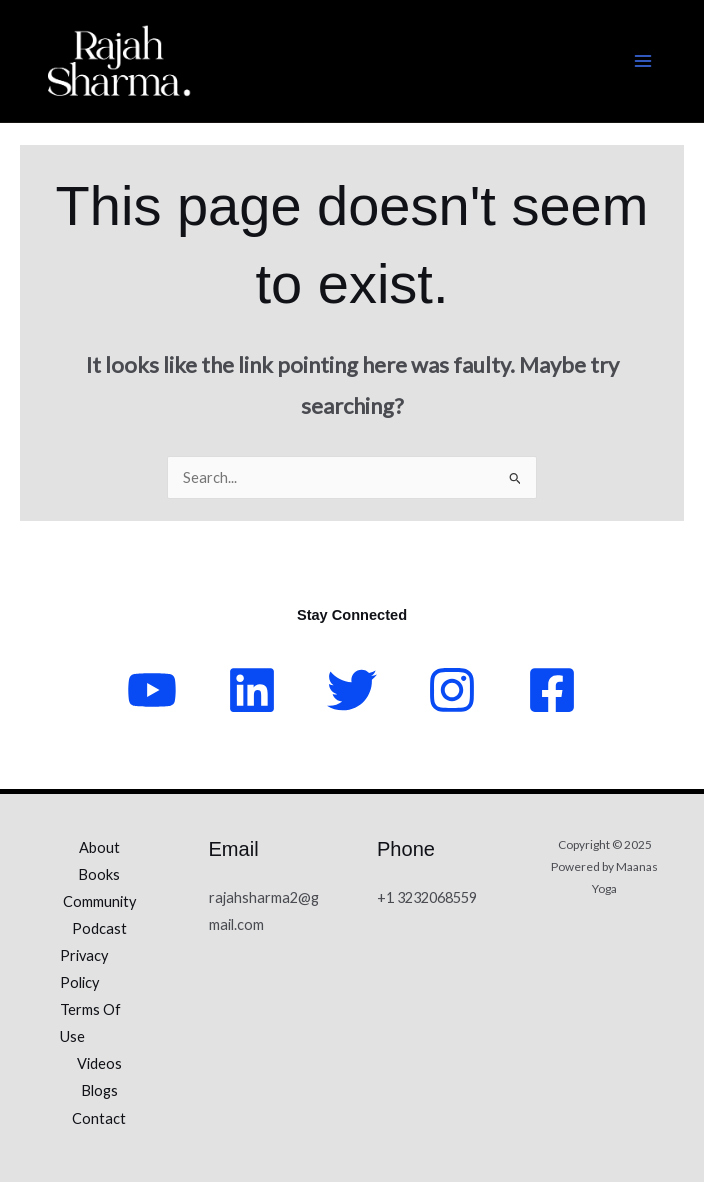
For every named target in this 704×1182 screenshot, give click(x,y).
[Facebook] (552, 690)
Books (99, 874)
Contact (99, 1118)
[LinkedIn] (252, 690)
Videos (99, 1063)
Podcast (99, 928)
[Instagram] (452, 690)
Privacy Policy (84, 969)
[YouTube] (152, 690)
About (99, 847)
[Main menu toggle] (643, 61)
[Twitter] (352, 690)
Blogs (99, 1090)
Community (99, 901)
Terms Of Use (90, 1023)
